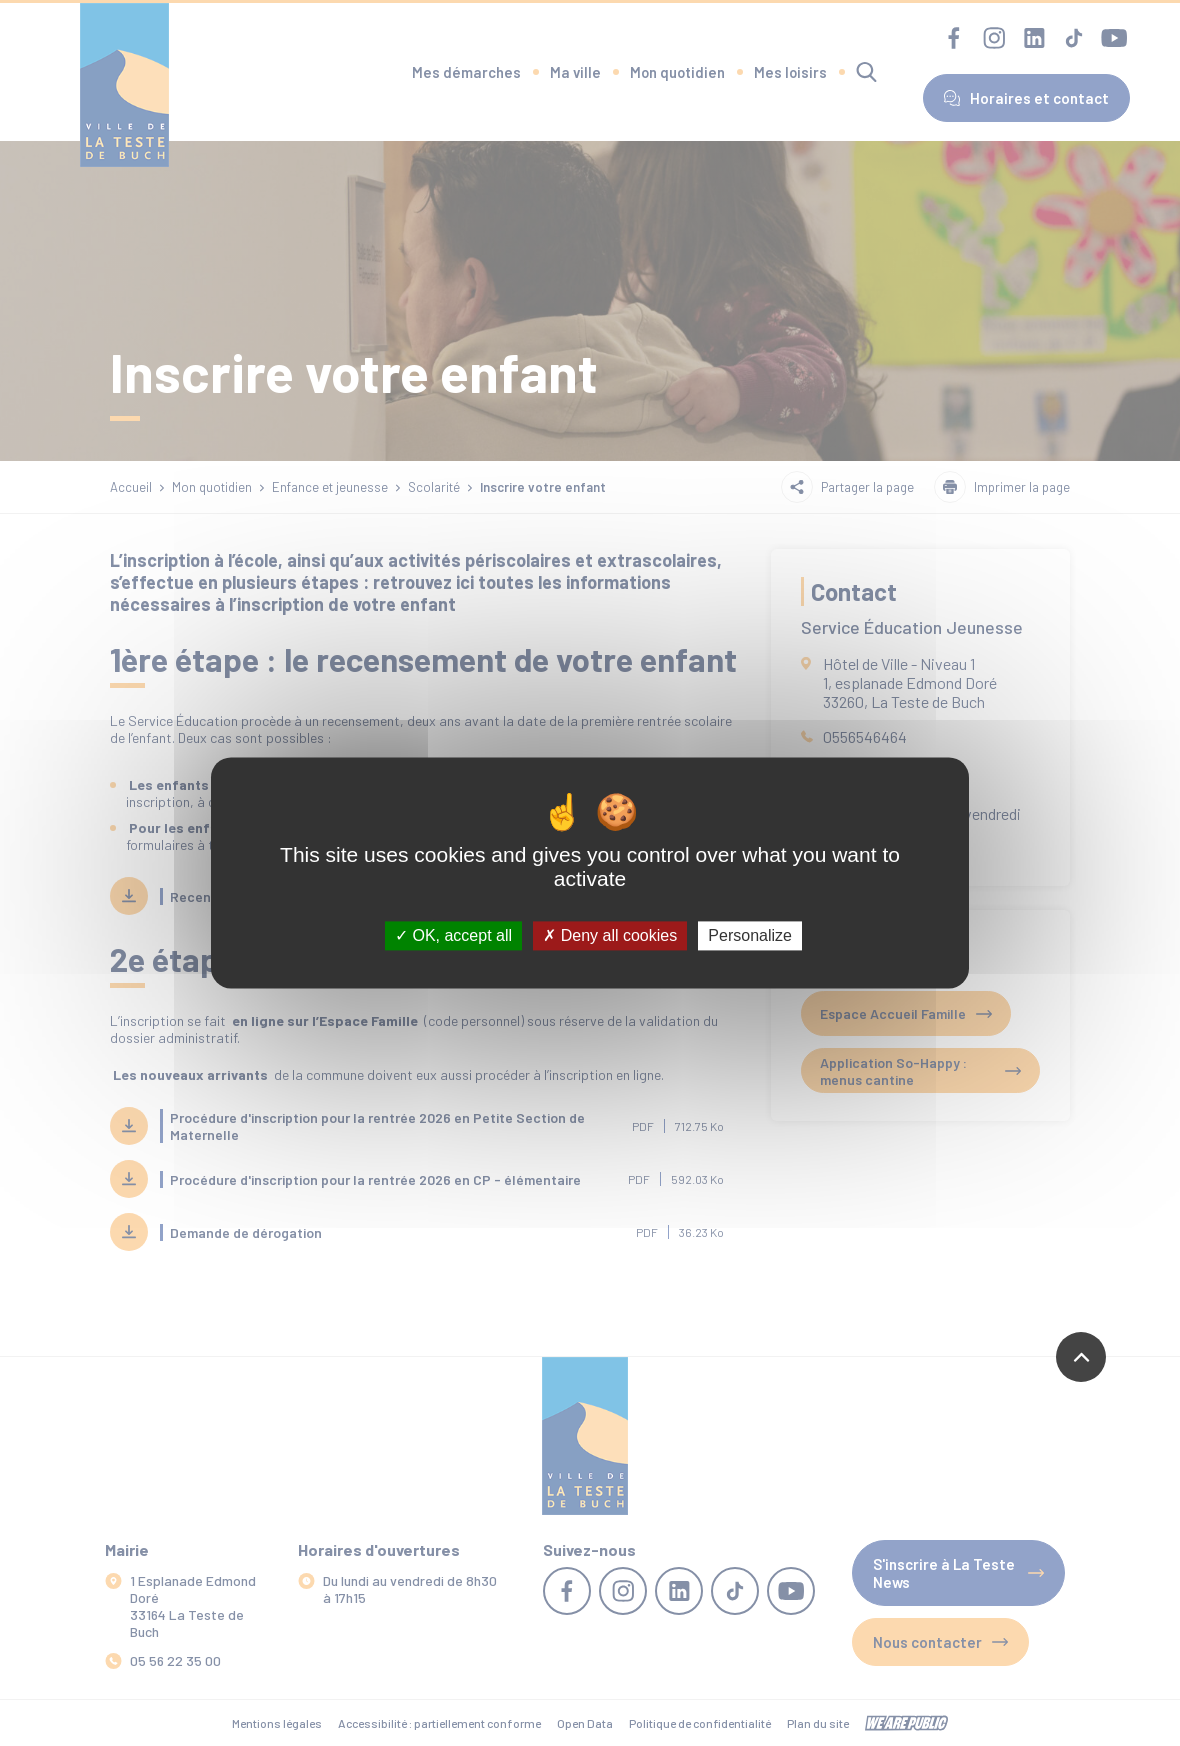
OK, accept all (453, 935)
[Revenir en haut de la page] (1081, 1357)
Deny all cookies (610, 935)
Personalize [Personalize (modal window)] (750, 935)
